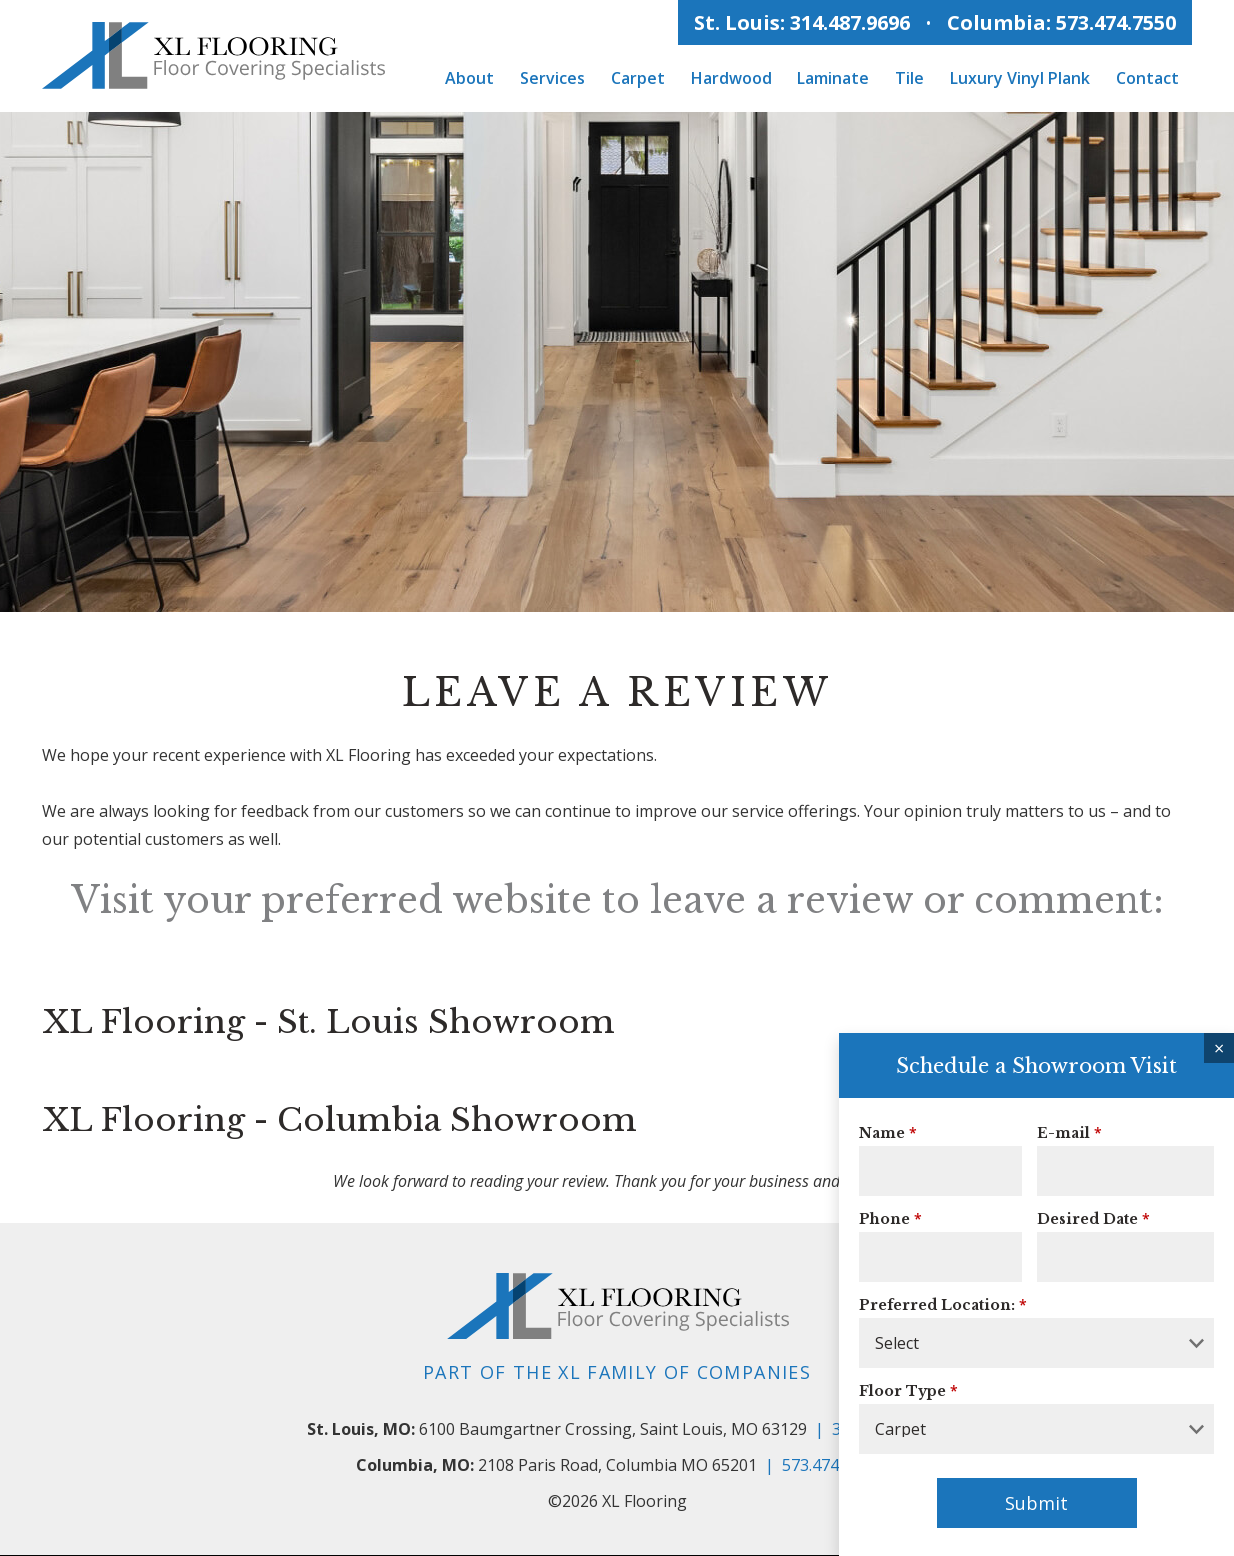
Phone (884, 1220)
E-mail (1063, 1134)
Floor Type (902, 1392)
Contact (1147, 78)
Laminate (833, 78)
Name (882, 1134)
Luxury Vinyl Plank (1020, 78)
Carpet (638, 78)
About (469, 78)
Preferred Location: (937, 1306)
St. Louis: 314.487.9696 (802, 22)
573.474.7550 (830, 1466)
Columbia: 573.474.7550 (1061, 22)
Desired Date (1087, 1220)
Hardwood (731, 78)
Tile (909, 78)
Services (552, 78)
